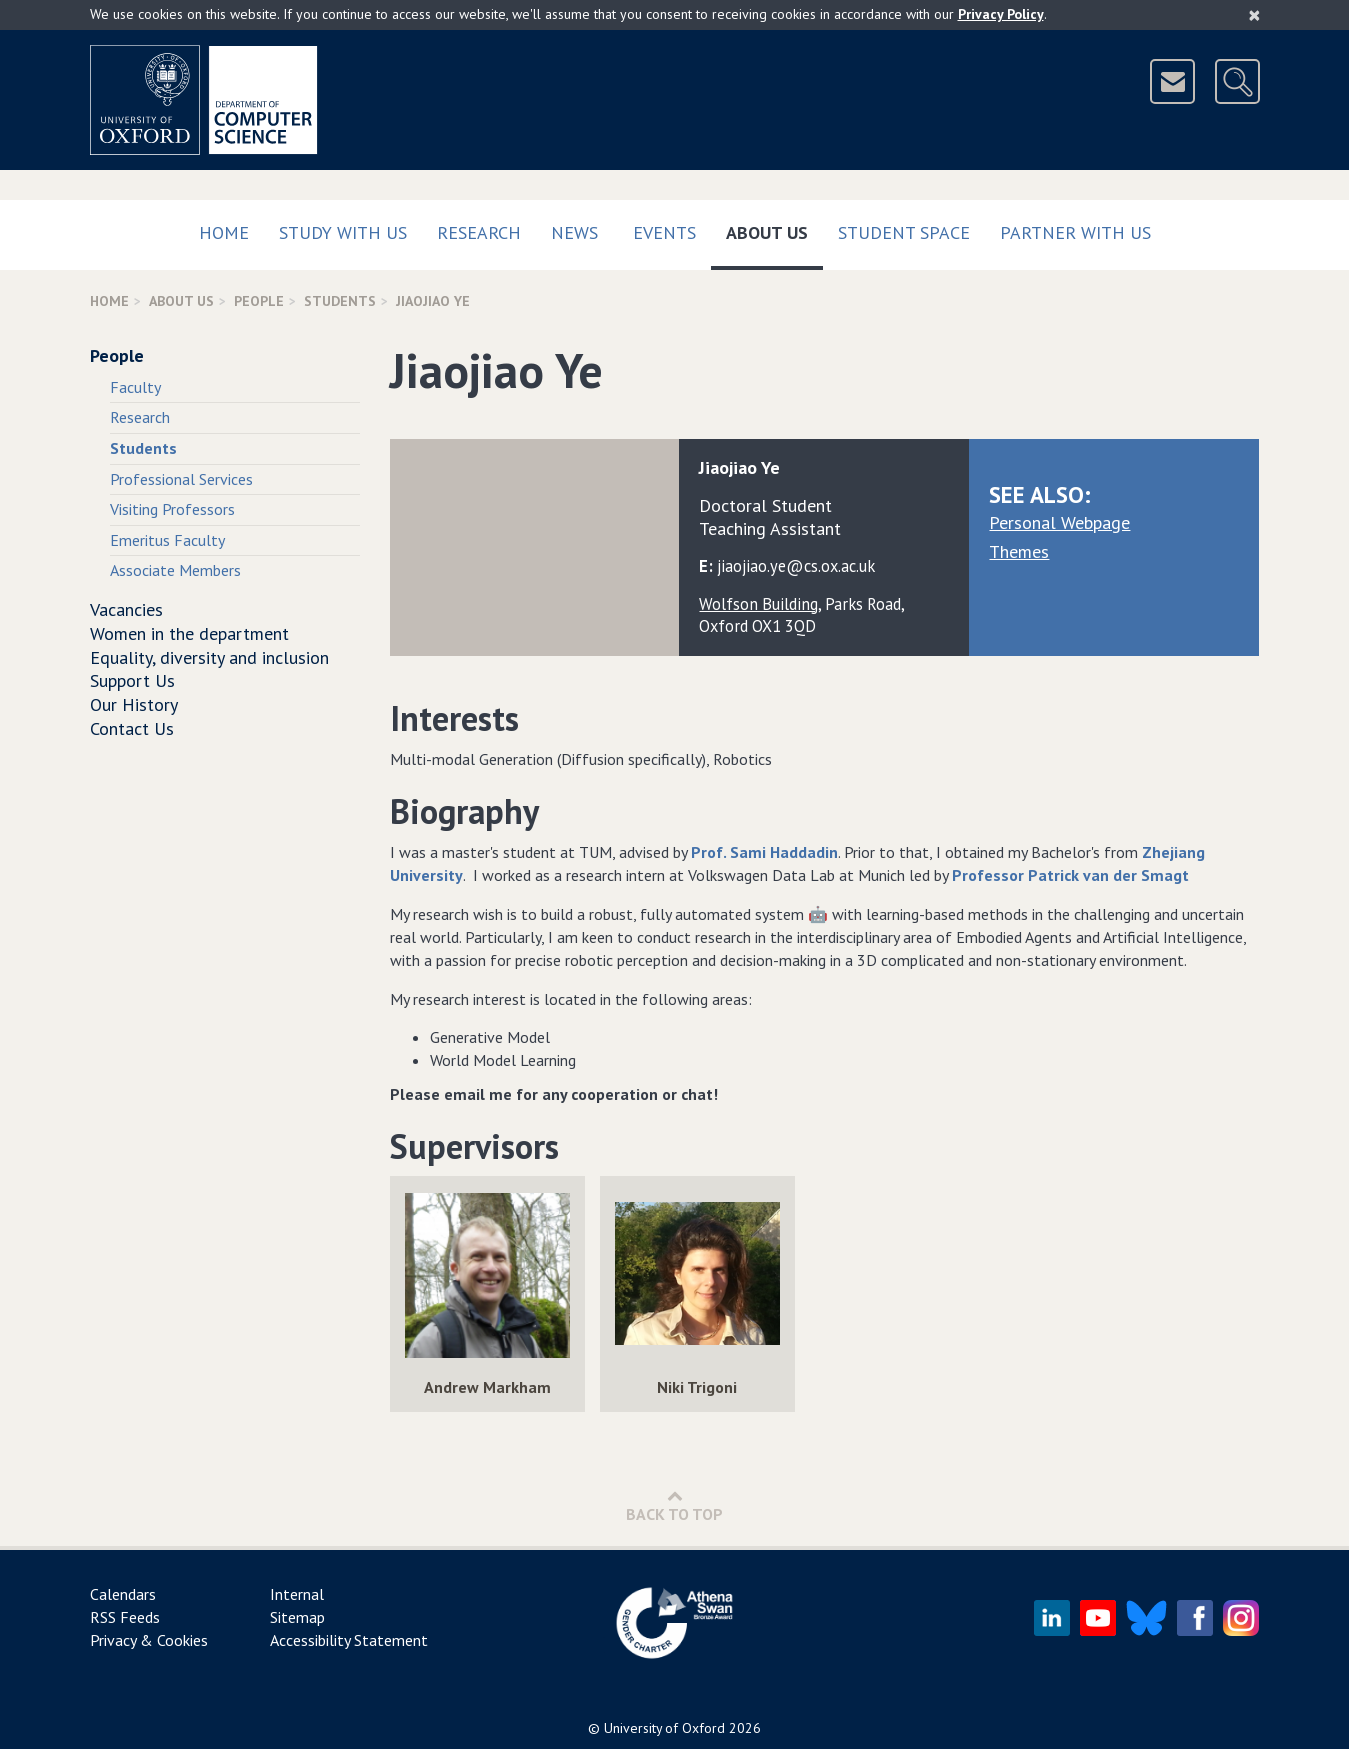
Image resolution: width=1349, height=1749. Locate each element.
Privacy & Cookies (149, 1640)
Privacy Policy (1001, 14)
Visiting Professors (172, 509)
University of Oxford (664, 1728)
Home (224, 232)
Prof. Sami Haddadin (764, 852)
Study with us (343, 232)
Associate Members (175, 570)
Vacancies (126, 609)
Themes (1019, 551)
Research (479, 232)
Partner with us (1075, 232)
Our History (134, 704)
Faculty (135, 387)
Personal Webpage (1059, 522)
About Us (774, 228)
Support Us (132, 680)
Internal (297, 1594)
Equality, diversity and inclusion (209, 657)
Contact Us (132, 728)
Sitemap (297, 1617)
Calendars (123, 1594)
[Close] (1254, 15)
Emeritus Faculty (167, 540)
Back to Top (674, 1505)
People (259, 301)
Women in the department (189, 633)
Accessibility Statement (349, 1640)
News (574, 232)
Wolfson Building (758, 604)
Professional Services (181, 479)
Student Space (904, 232)
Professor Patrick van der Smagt (1070, 875)
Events (664, 232)
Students (340, 301)
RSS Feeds (125, 1617)
